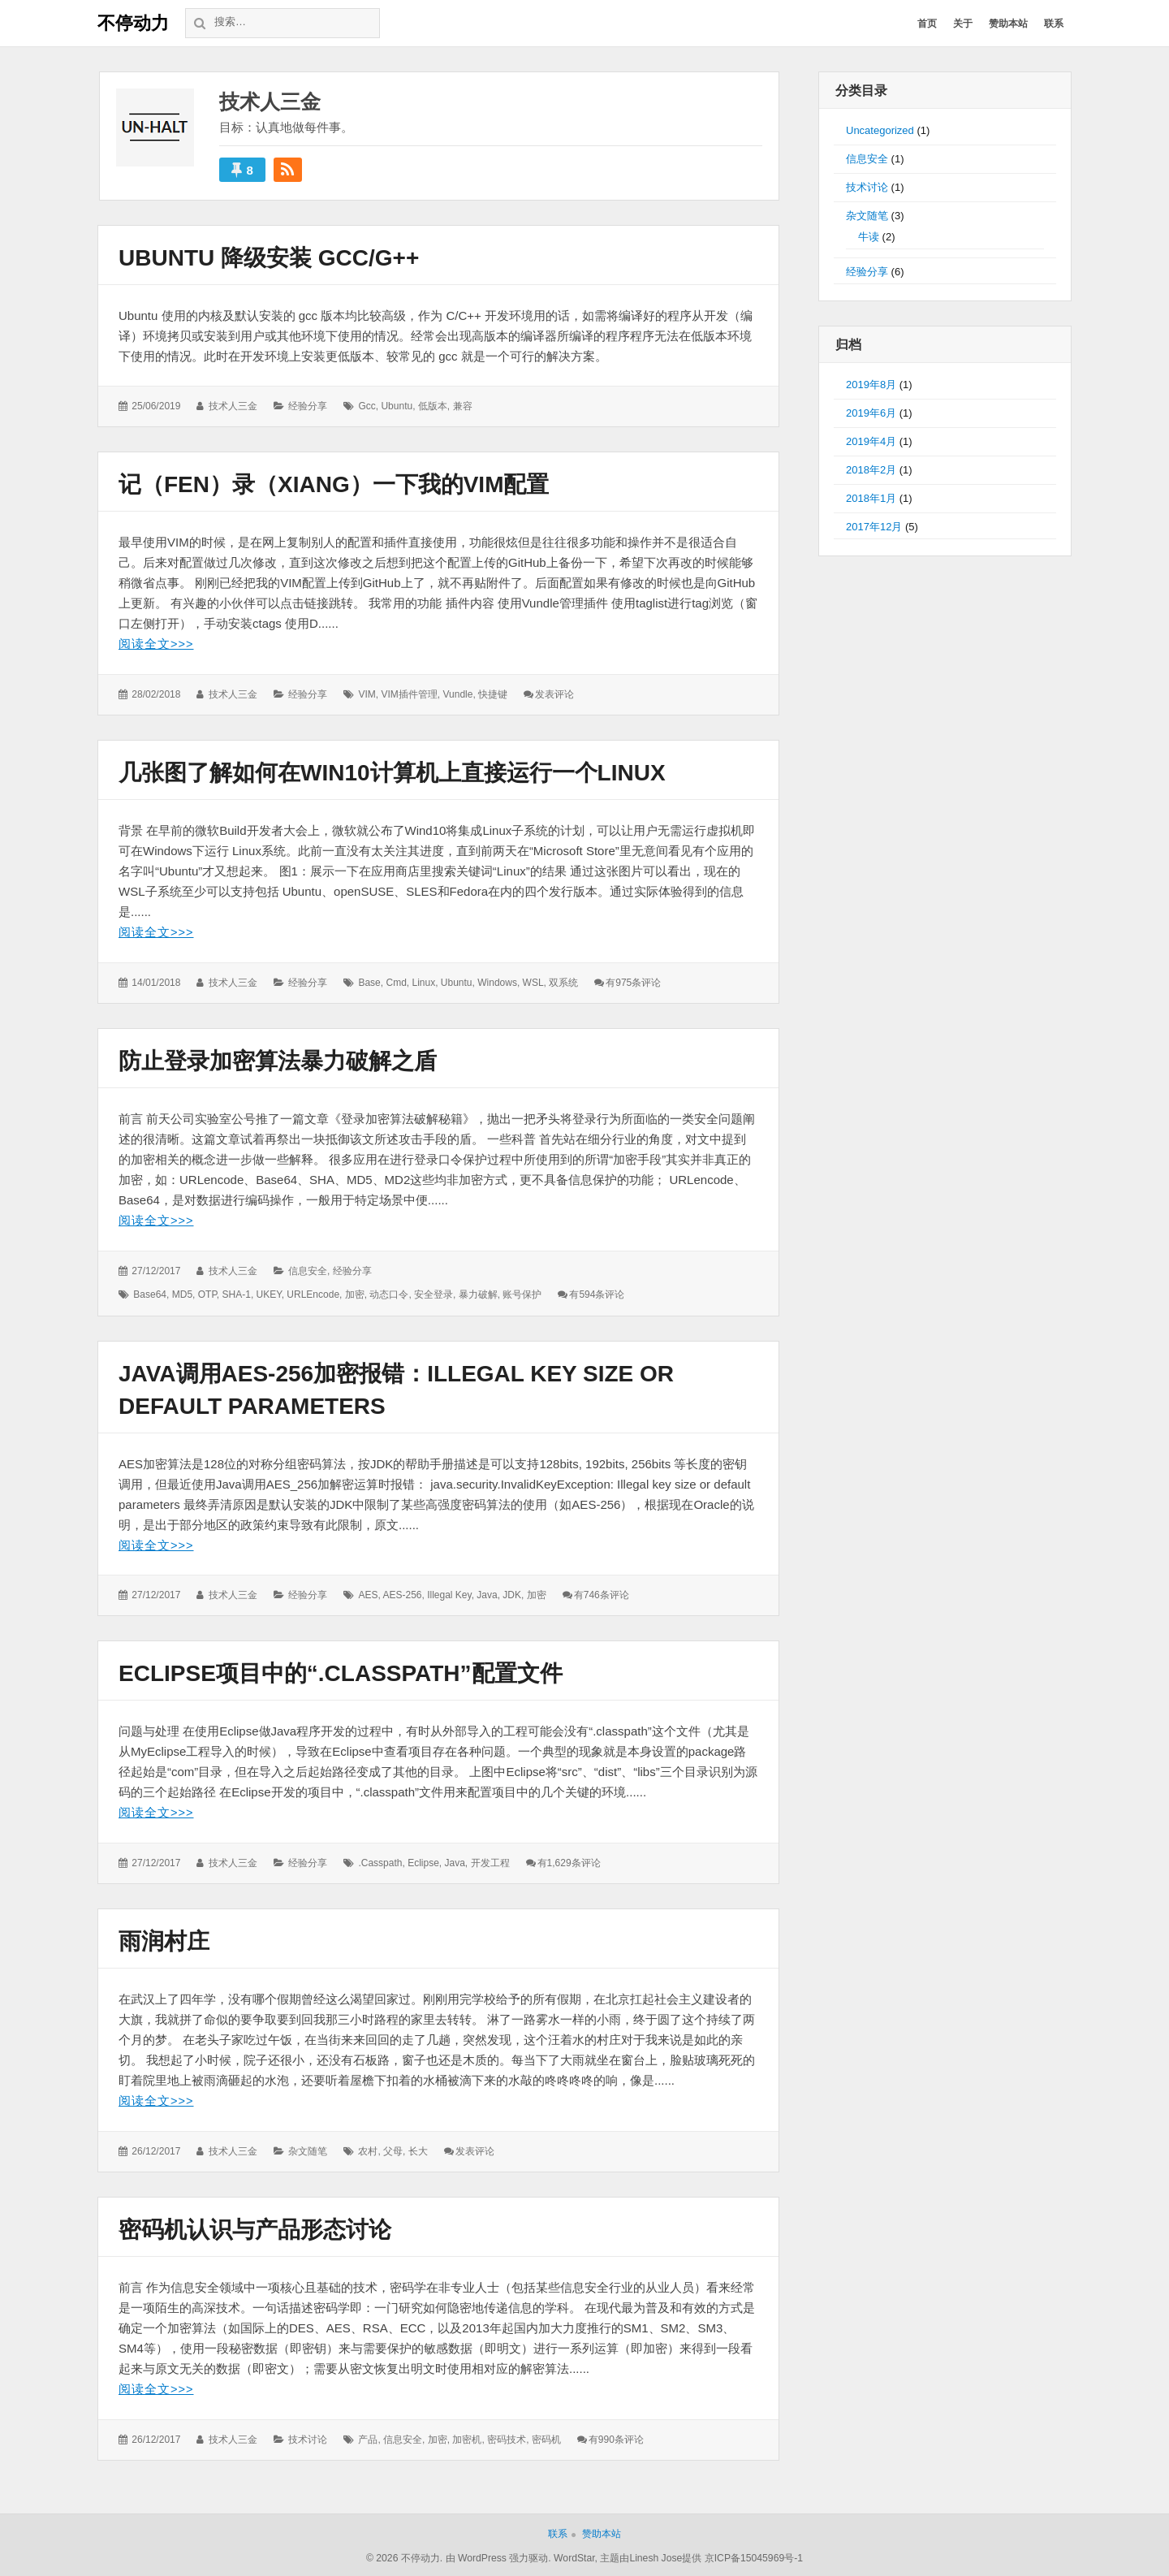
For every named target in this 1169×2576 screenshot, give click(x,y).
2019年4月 (871, 441)
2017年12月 (874, 527)
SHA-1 (236, 1293)
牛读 (868, 237)
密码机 (546, 2436)
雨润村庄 (164, 1939)
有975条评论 (633, 982)
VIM (366, 693)
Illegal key (449, 1593)
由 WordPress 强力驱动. (498, 2555)
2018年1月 (871, 498)
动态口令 (388, 1293)
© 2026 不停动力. (404, 2555)
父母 (393, 2149)
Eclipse (423, 1860)
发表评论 (554, 693)
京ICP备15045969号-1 (754, 2555)
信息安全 (307, 1269)
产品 (367, 2436)
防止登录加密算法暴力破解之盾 (278, 1060)
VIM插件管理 (409, 693)
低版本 (432, 406)
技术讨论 (307, 2436)
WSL (533, 982)
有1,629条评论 (569, 1860)
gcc (366, 406)
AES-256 (401, 1593)
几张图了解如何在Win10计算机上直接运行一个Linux (392, 772)
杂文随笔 (307, 2149)
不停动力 (133, 23)
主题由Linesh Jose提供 (650, 2555)
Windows (497, 982)
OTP (207, 1293)
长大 (418, 2149)
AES (367, 1593)
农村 (367, 2149)
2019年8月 (871, 384)
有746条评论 (601, 1593)
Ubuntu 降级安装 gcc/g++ (269, 257)
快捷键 (492, 693)
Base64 (149, 1293)
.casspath (380, 1860)
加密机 (466, 2436)
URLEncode (313, 1293)
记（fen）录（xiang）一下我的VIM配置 (334, 484)
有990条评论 (616, 2436)
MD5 (182, 1293)
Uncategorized (880, 130)
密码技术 (506, 2436)
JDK (512, 1593)
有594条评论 (596, 1293)
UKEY (269, 1293)
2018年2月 (871, 470)
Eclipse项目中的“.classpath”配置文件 (341, 1671)
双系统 (563, 982)
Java (487, 1593)
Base (369, 982)
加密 (355, 1293)
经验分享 (307, 406)
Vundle (457, 693)
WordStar (574, 2555)
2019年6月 (871, 413)
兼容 (462, 406)
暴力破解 (478, 1293)
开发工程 (490, 1860)
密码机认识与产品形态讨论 (255, 2227)
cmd (396, 982)
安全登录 (433, 1293)
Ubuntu (396, 406)
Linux (423, 982)
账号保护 (522, 1293)
